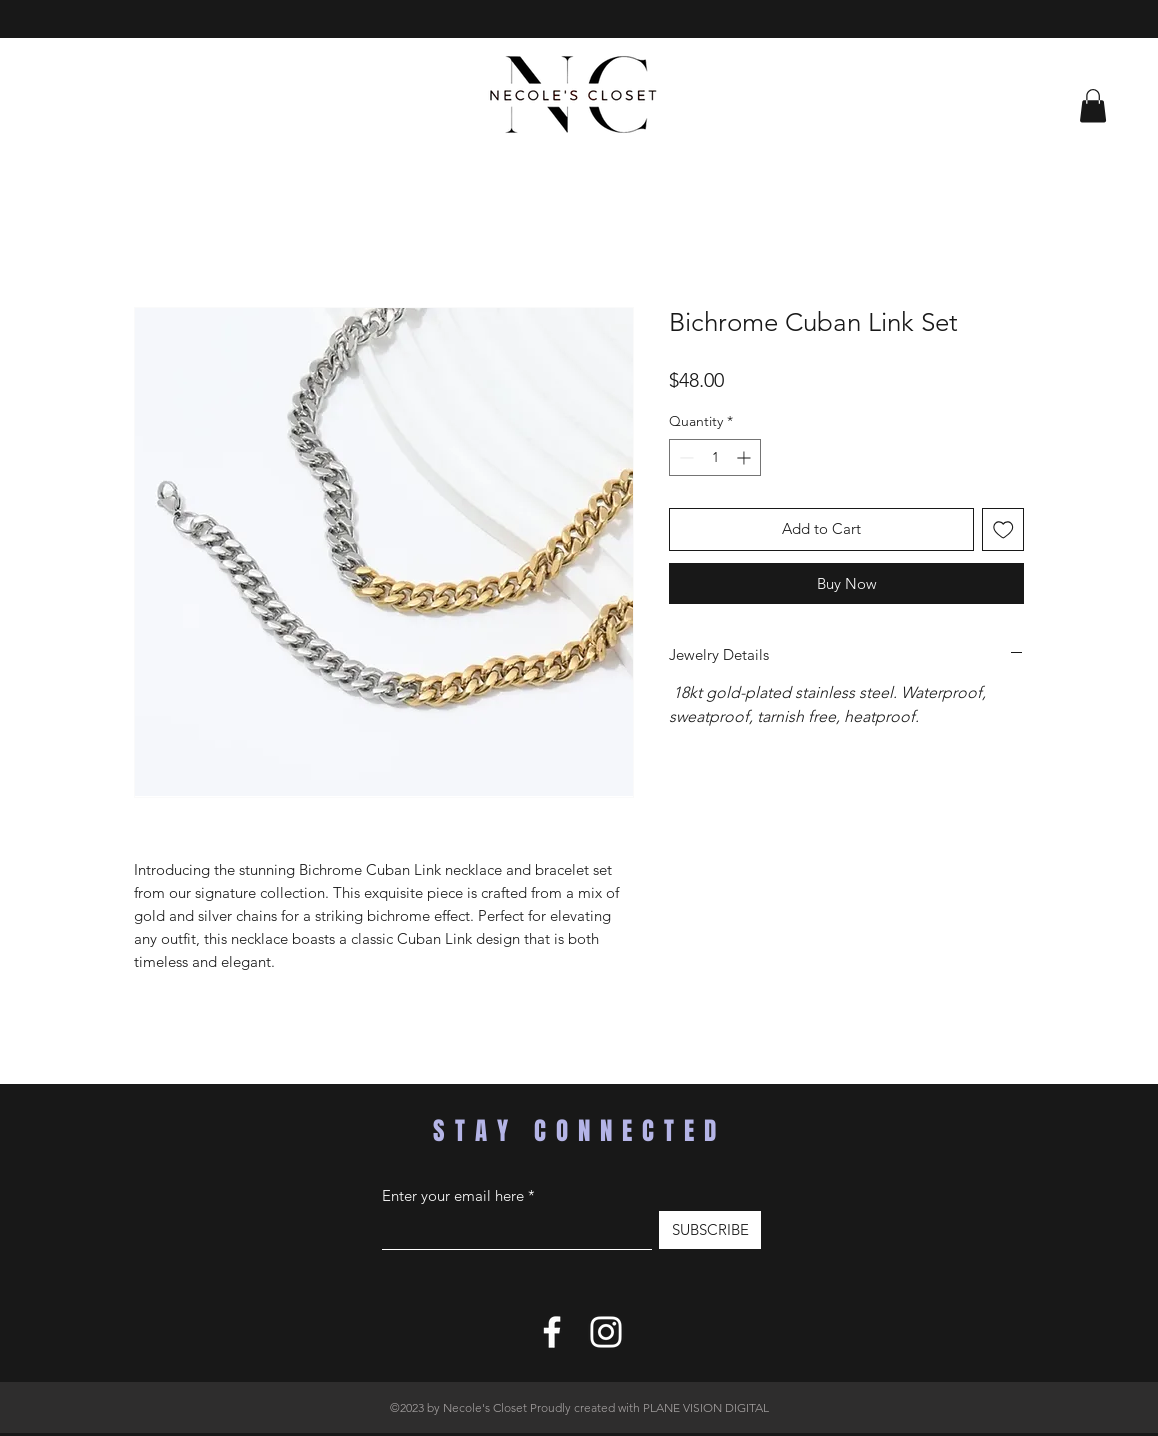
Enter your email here (453, 1195)
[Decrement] (684, 457)
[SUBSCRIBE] (710, 1230)
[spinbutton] (715, 457)
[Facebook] (552, 1332)
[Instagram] (606, 1332)
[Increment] (745, 457)
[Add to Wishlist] (1003, 529)
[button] (1093, 105)
